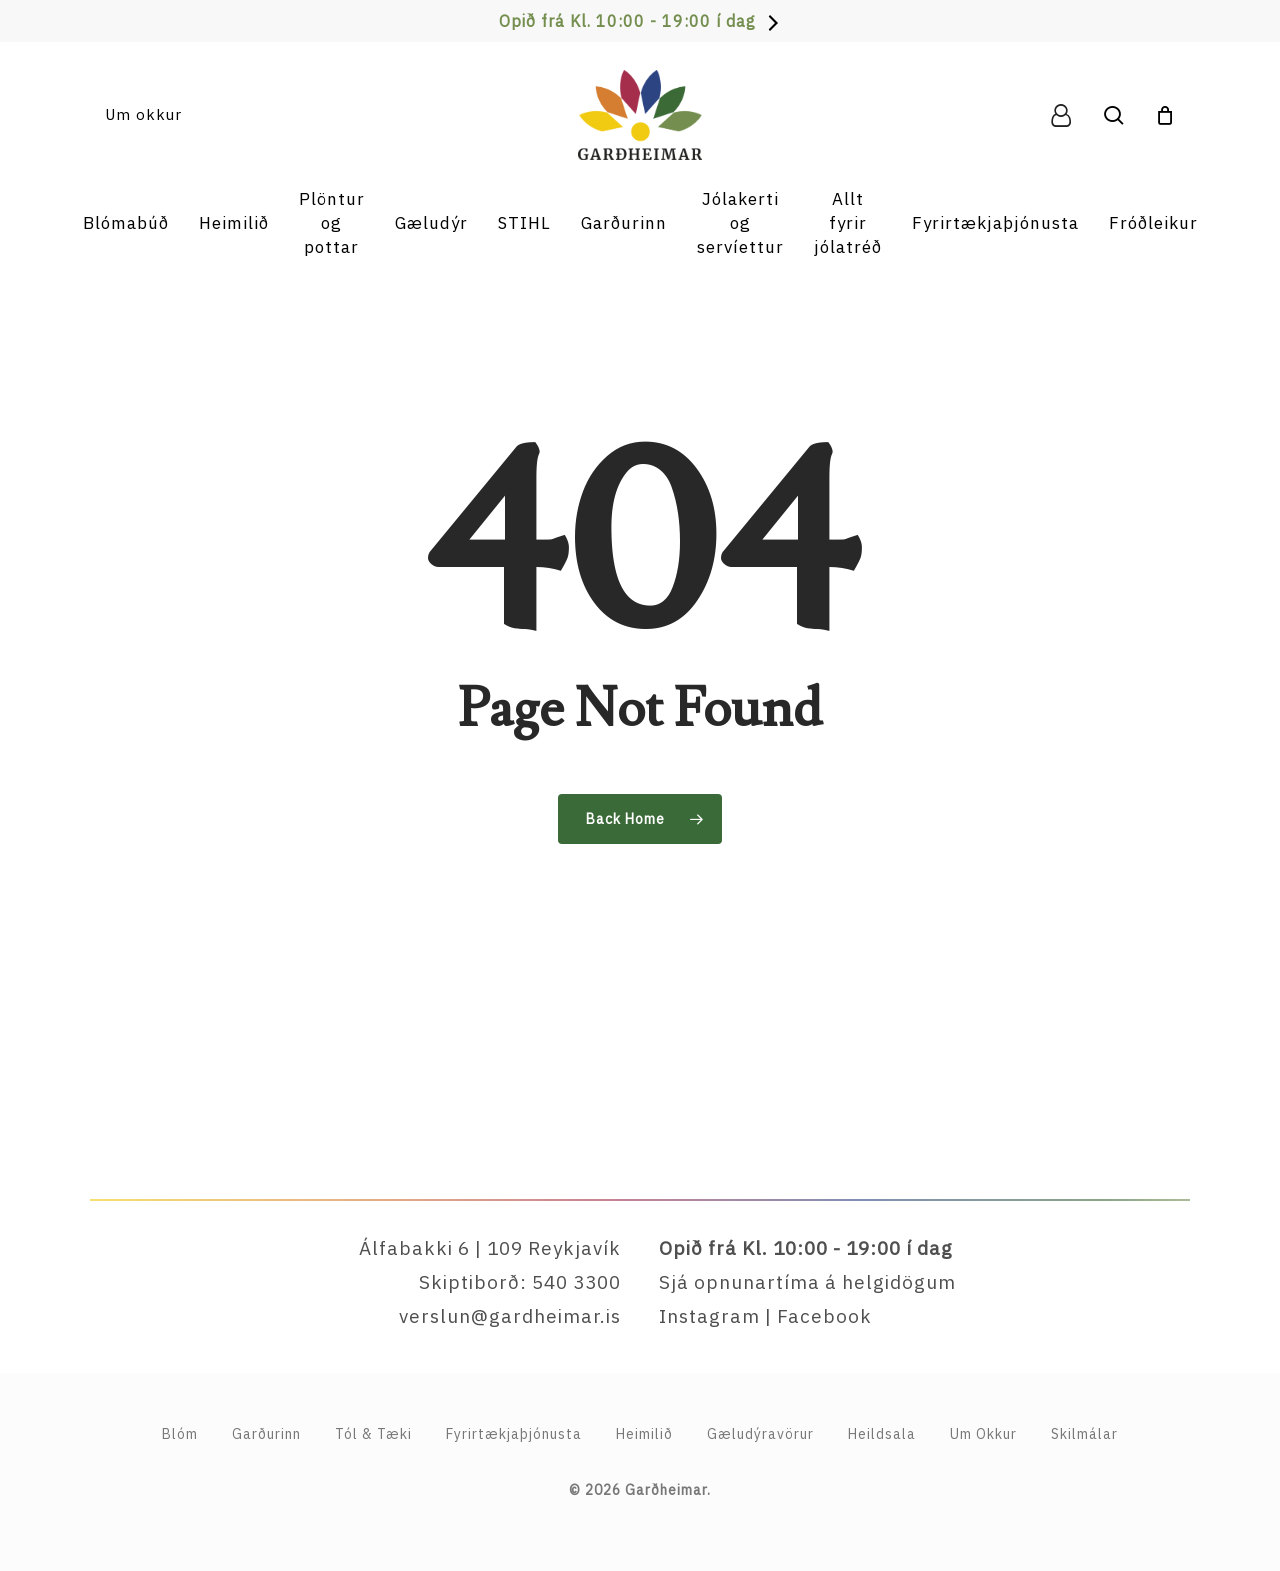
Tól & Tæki (373, 1434)
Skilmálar (1084, 1434)
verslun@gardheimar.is (510, 1316)
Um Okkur (983, 1434)
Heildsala (882, 1434)
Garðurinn (266, 1434)
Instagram (709, 1316)
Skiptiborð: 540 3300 (520, 1282)
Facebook (824, 1316)
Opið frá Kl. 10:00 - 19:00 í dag (627, 21)
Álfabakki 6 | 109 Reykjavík (490, 1248)
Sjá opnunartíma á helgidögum (807, 1282)
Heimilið (644, 1434)
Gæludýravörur (760, 1434)
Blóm (180, 1434)
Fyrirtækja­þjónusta (514, 1434)
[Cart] (1165, 115)
